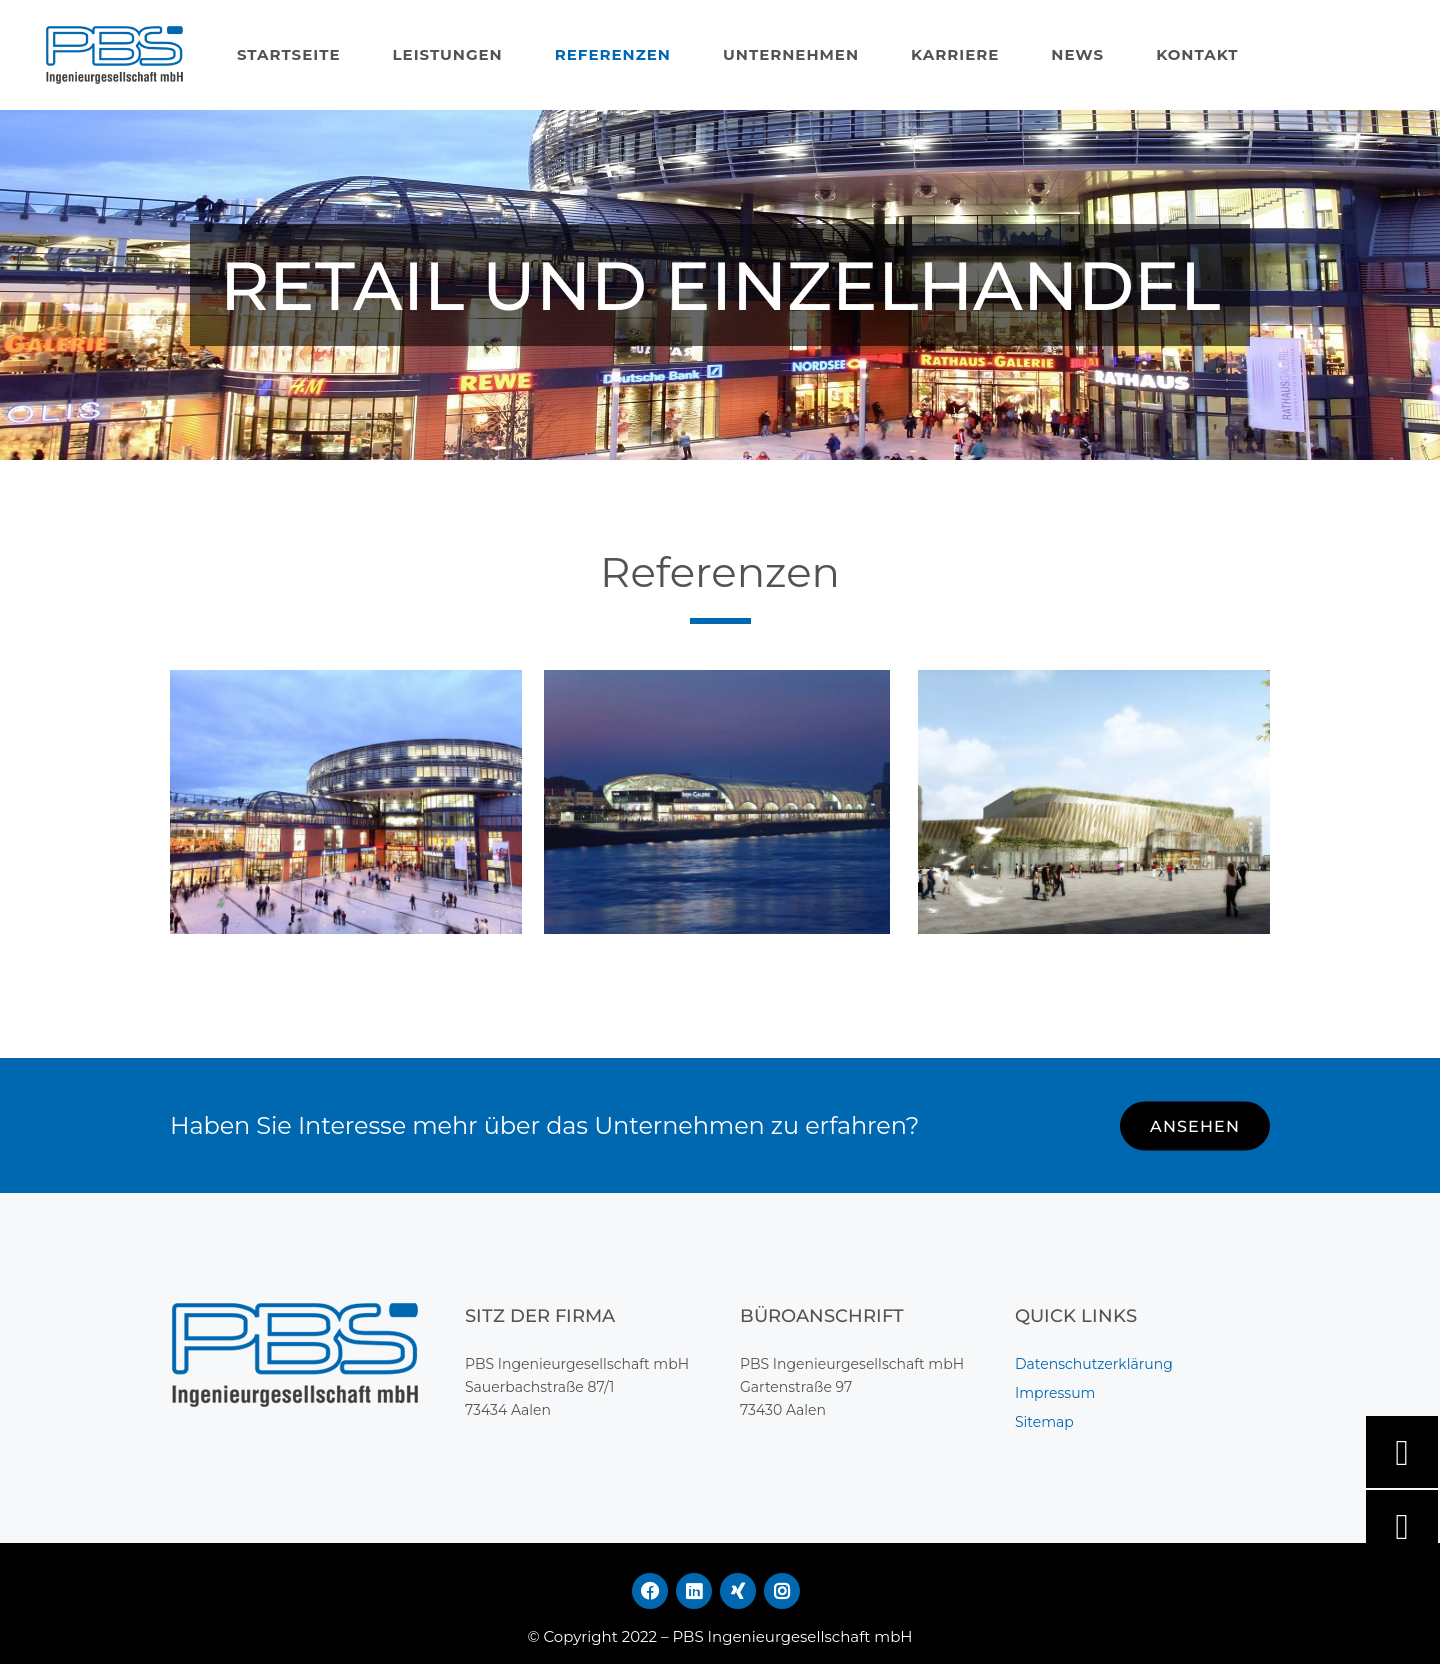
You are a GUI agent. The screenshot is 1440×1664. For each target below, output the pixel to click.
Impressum (1055, 1393)
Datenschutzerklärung (1094, 1364)
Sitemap (1044, 1422)
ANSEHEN (1195, 1126)
